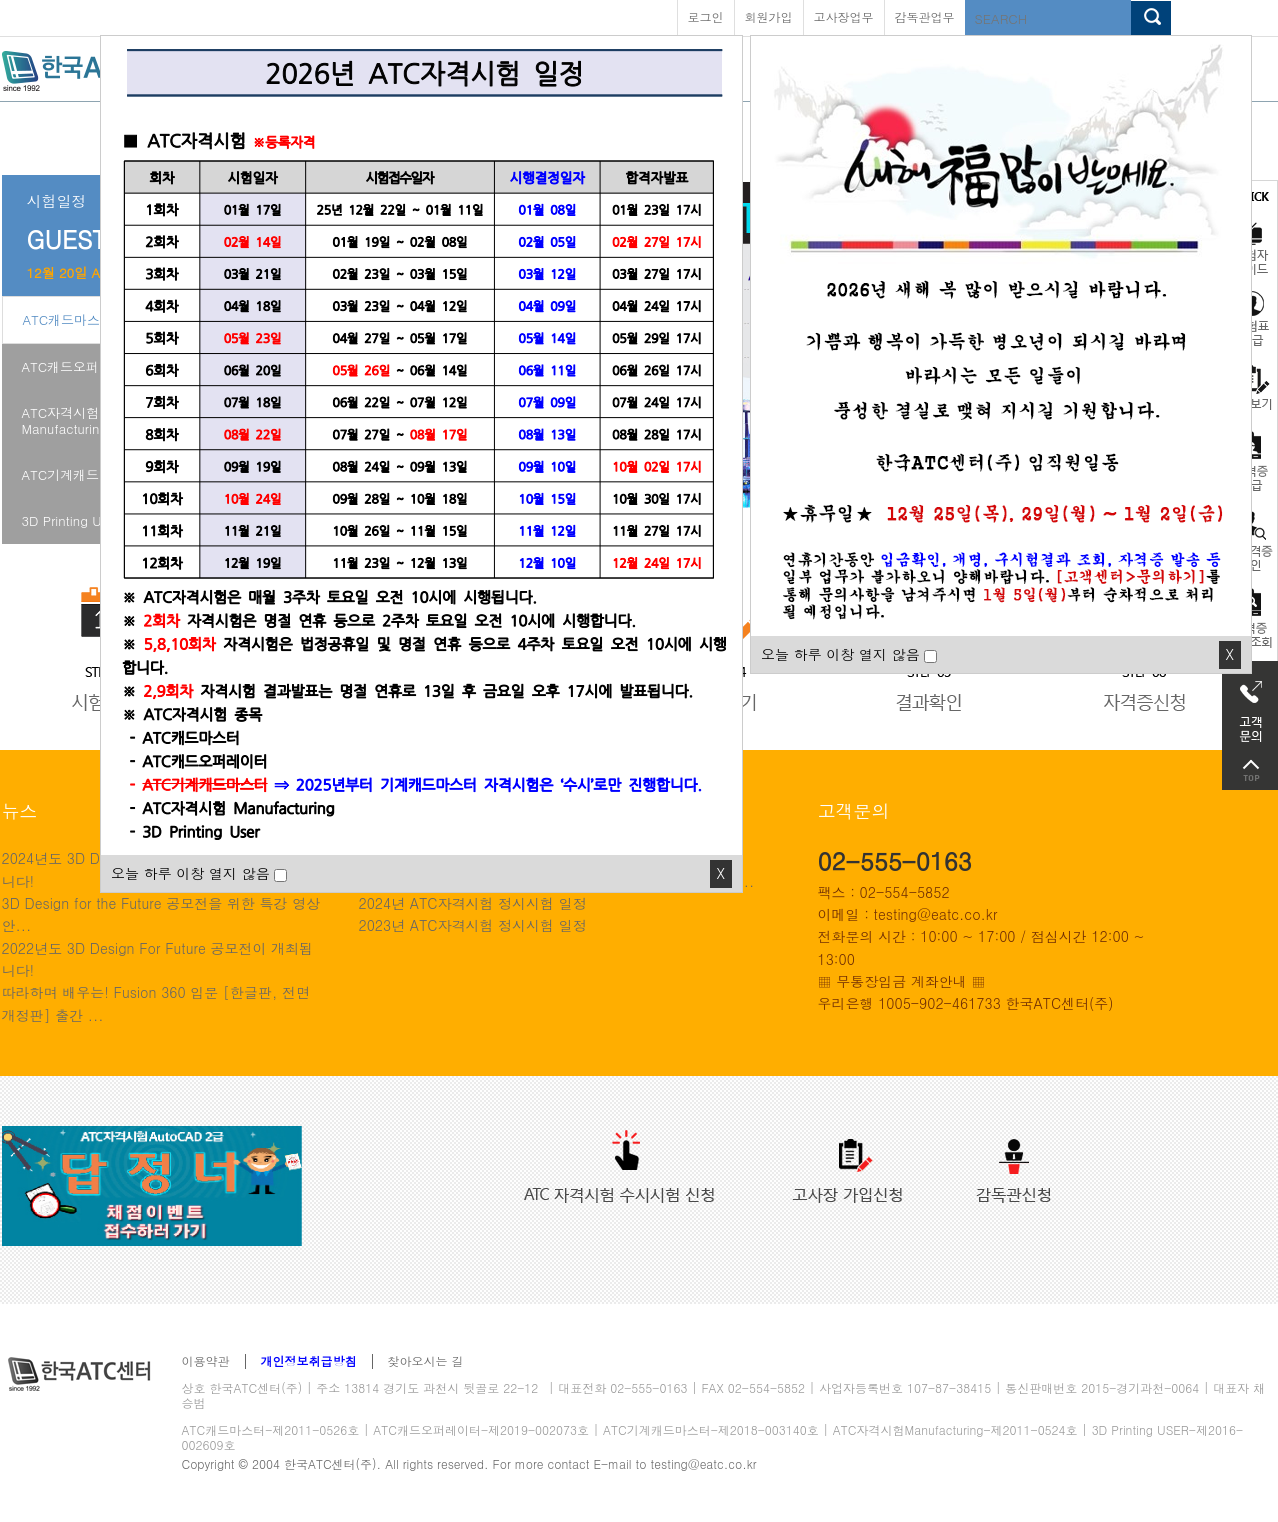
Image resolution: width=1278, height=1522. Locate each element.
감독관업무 (925, 16)
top (1250, 770)
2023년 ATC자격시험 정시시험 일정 (473, 925)
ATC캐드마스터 (68, 319)
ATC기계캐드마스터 (80, 474)
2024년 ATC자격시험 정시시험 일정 (473, 903)
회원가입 (769, 16)
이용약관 (206, 1361)
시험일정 (57, 200)
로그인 (706, 16)
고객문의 (1250, 706)
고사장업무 (844, 16)
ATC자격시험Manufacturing (65, 420)
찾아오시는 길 (426, 1361)
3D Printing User (71, 520)
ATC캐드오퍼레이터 (80, 366)
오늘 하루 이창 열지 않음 (840, 654)
